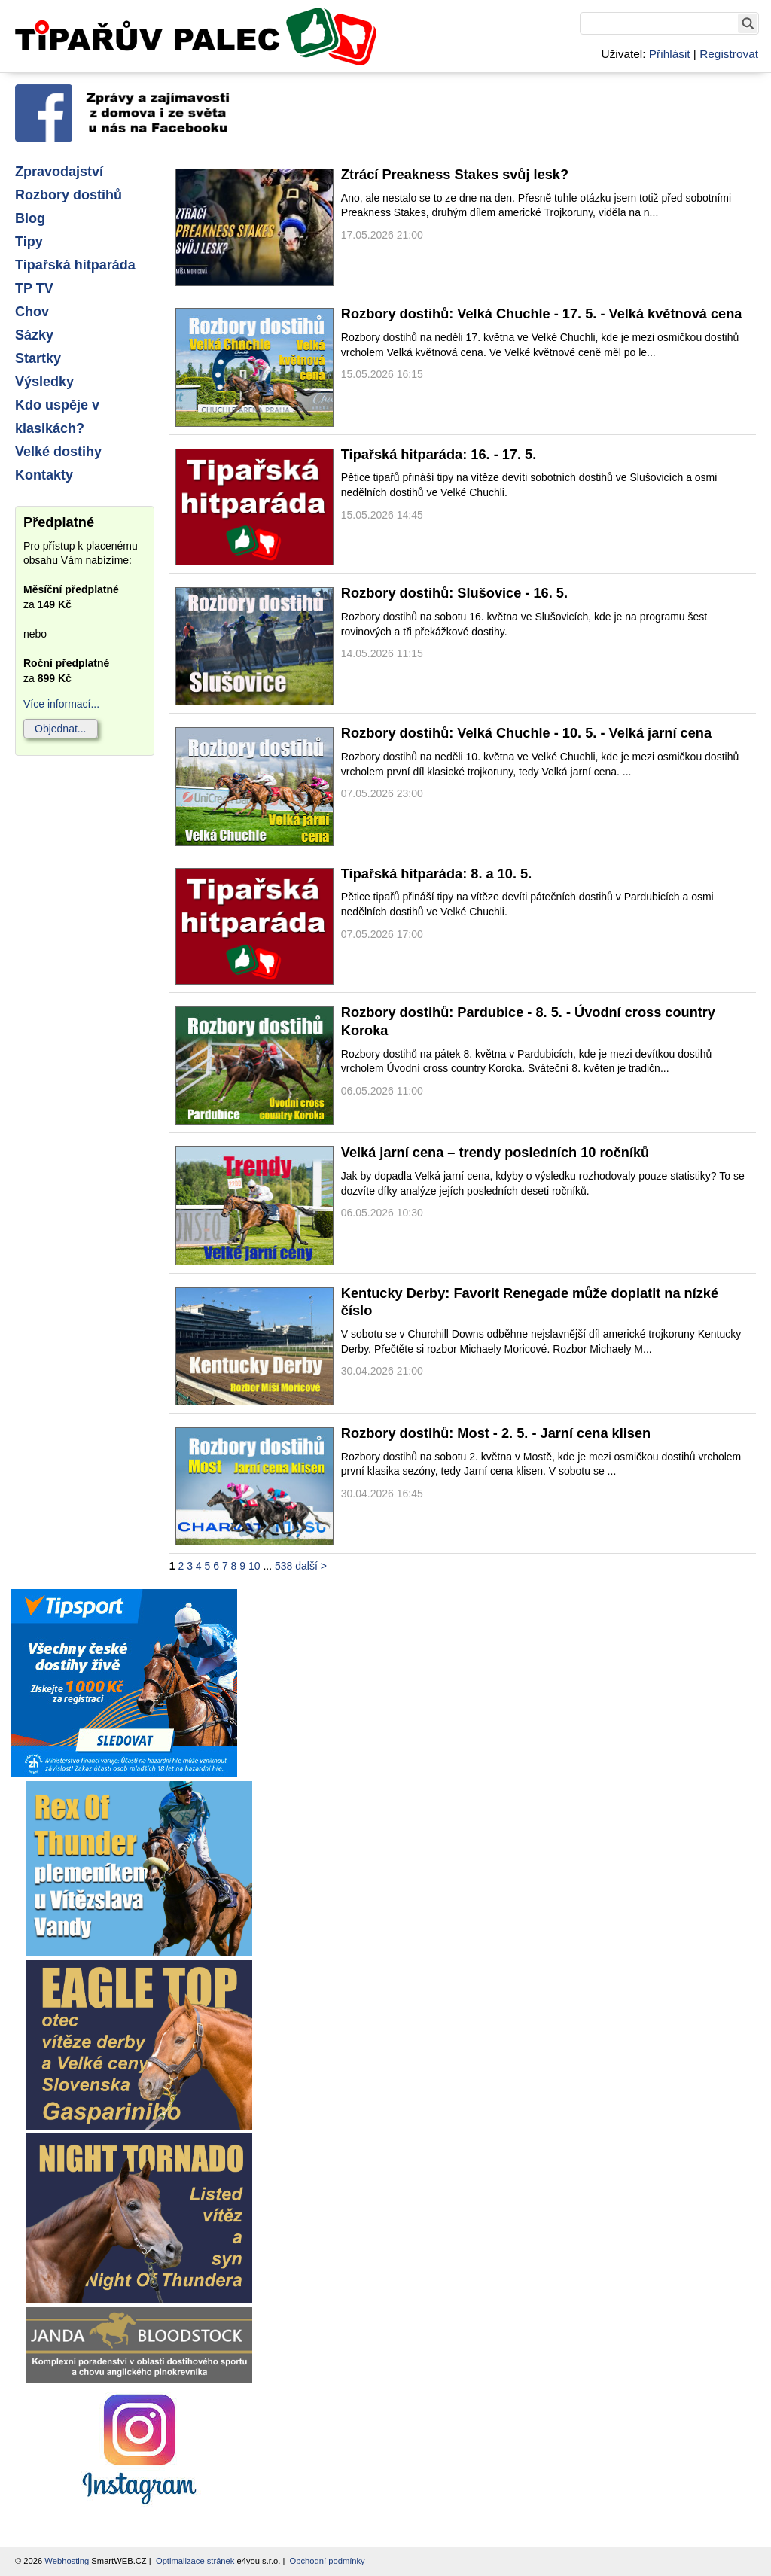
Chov (32, 311)
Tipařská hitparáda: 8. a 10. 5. (436, 874)
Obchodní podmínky (327, 2560)
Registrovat (728, 53)
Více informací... (61, 704)
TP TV (34, 288)
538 (283, 1566)
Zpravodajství (59, 171)
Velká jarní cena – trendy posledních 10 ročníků (495, 1152)
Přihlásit (669, 53)
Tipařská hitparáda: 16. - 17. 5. (438, 454)
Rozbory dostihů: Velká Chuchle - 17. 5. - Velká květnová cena (541, 313)
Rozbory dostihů (68, 194)
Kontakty (44, 475)
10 (254, 1566)
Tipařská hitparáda (75, 265)
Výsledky (44, 381)
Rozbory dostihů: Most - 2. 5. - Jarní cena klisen (496, 1433)
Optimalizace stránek (195, 2560)
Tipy (29, 241)
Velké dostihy (58, 451)
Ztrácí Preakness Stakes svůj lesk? (454, 174)
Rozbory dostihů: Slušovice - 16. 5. (454, 593)
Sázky (34, 335)
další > (311, 1566)
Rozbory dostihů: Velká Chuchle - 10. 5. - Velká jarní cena (526, 733)
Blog (30, 218)
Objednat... (61, 729)
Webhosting (66, 2560)
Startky (38, 358)
